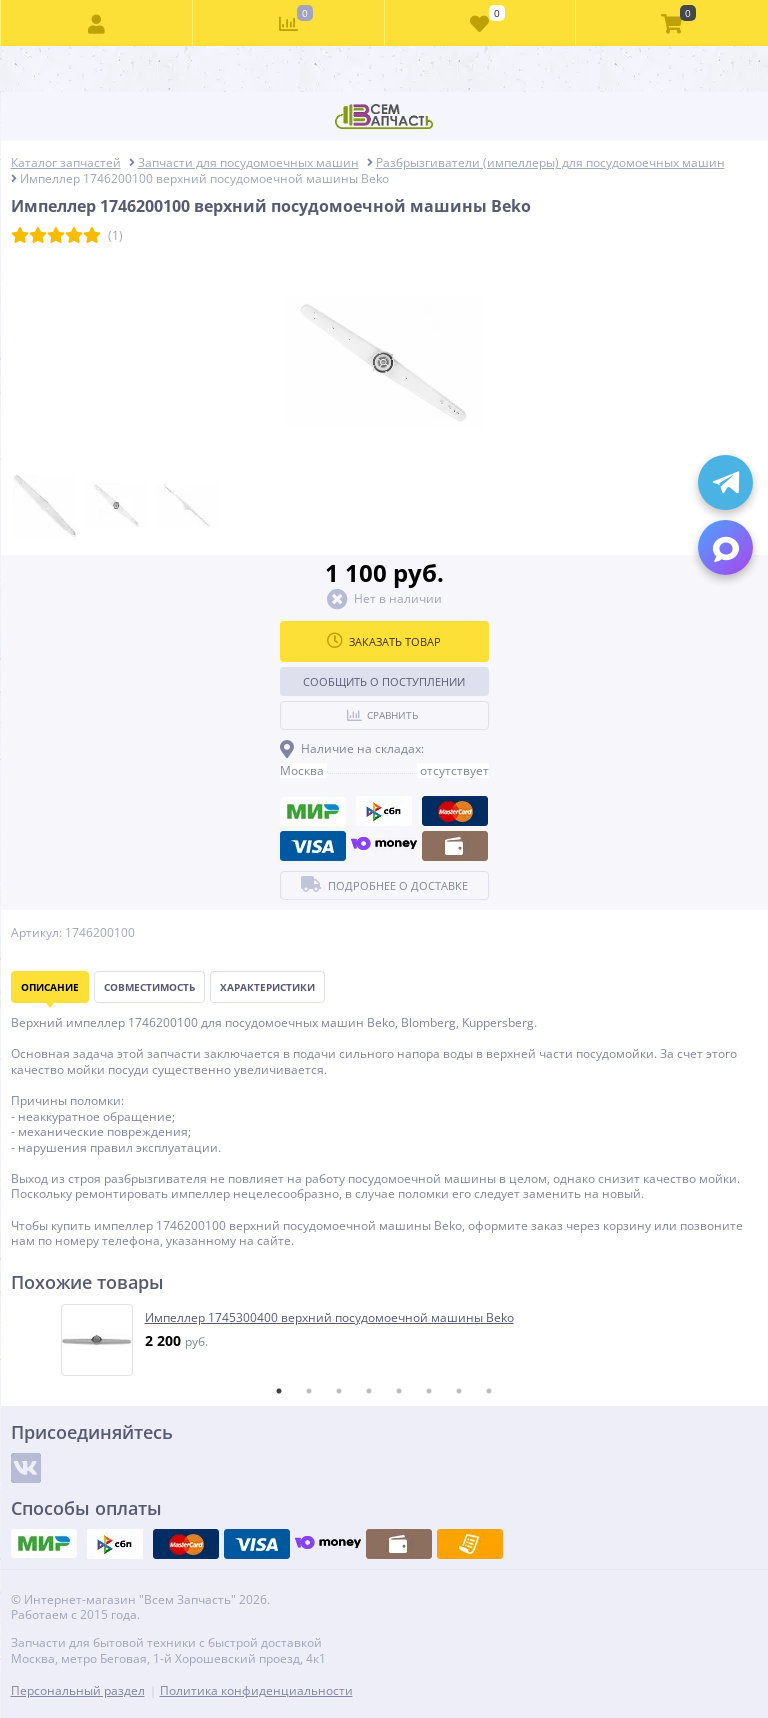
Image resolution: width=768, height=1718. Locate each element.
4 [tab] (369, 1391)
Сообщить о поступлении (384, 681)
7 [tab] (459, 1391)
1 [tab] (279, 1391)
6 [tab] (429, 1391)
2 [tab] (309, 1391)
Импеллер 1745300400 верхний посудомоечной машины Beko (329, 1318)
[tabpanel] (385, 1340)
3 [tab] (339, 1391)
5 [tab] (399, 1391)
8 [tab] (489, 1391)
